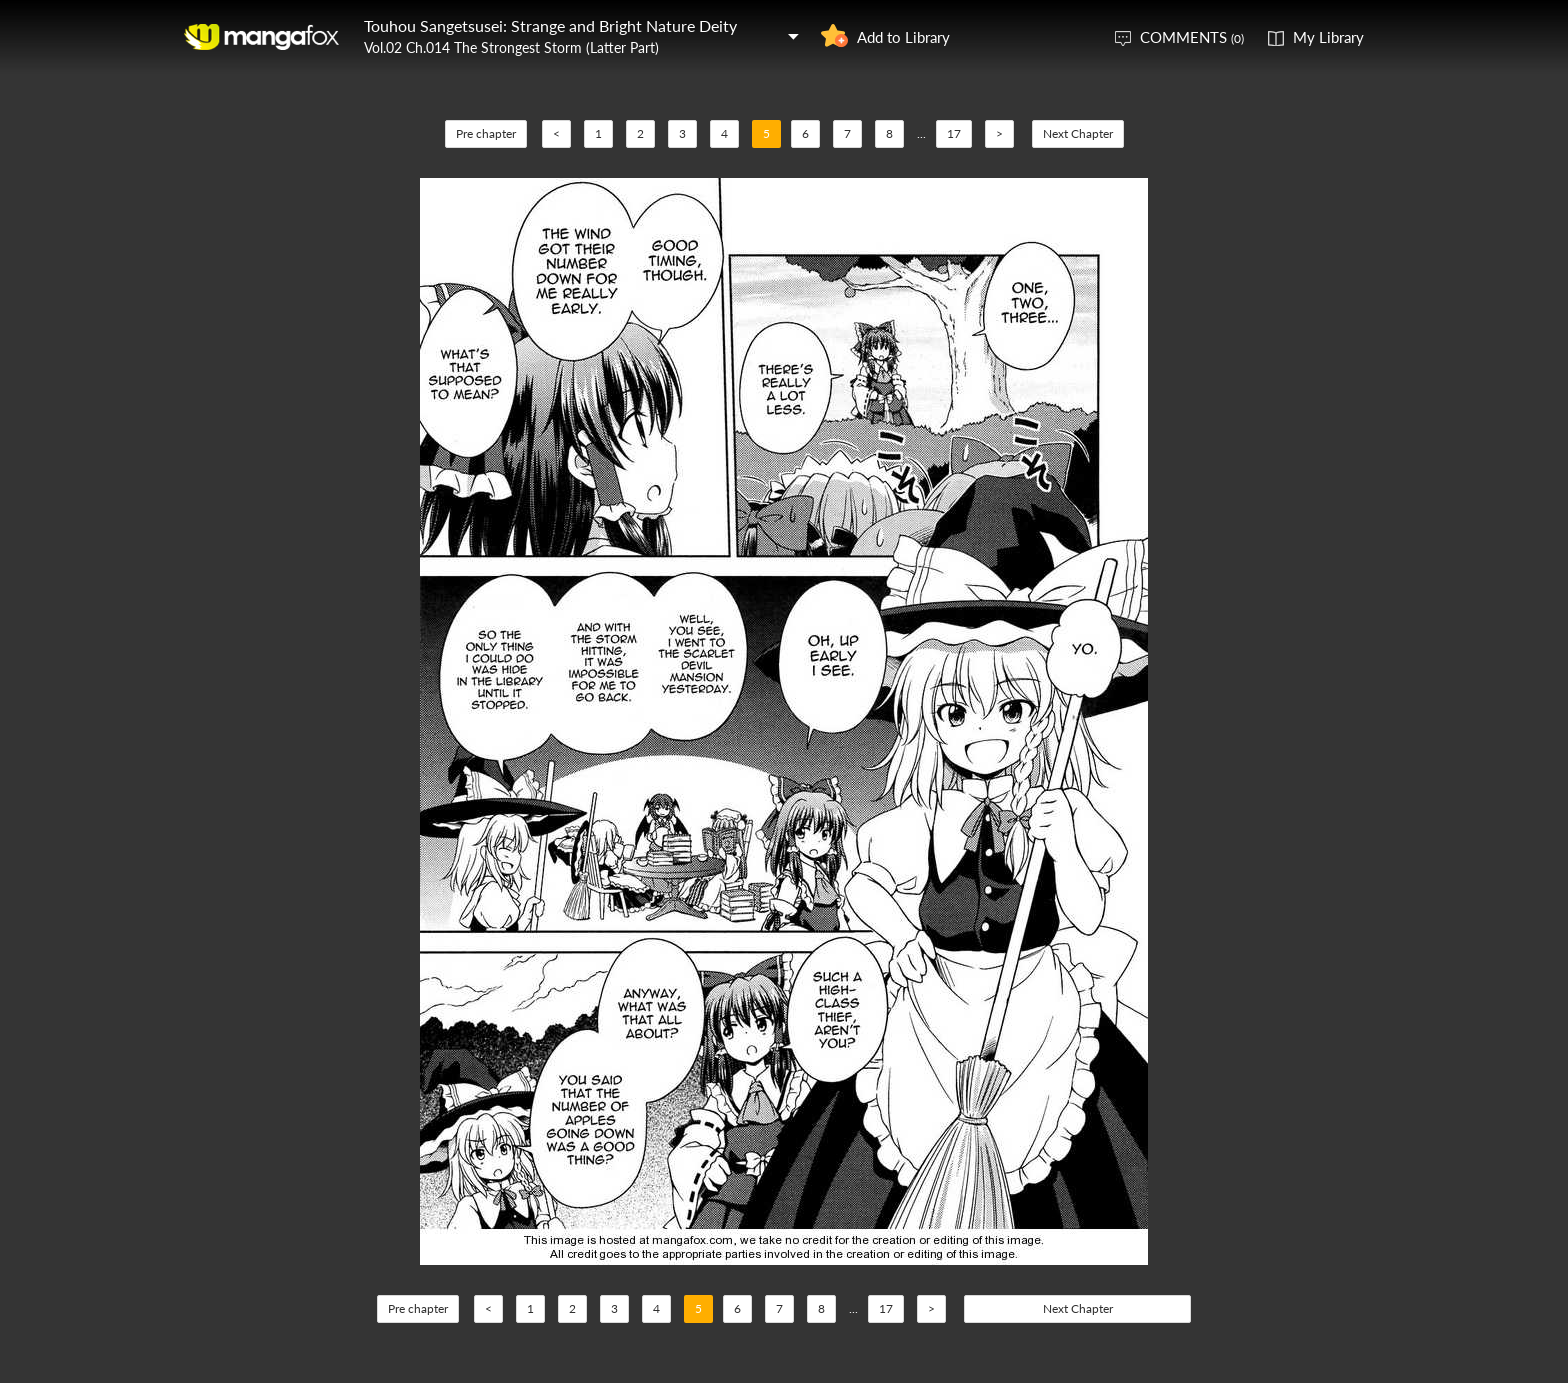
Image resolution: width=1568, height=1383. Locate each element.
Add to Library (903, 37)
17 (954, 133)
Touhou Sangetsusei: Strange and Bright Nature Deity (550, 25)
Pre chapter (486, 133)
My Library (1328, 37)
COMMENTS (1192, 37)
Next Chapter (1078, 133)
